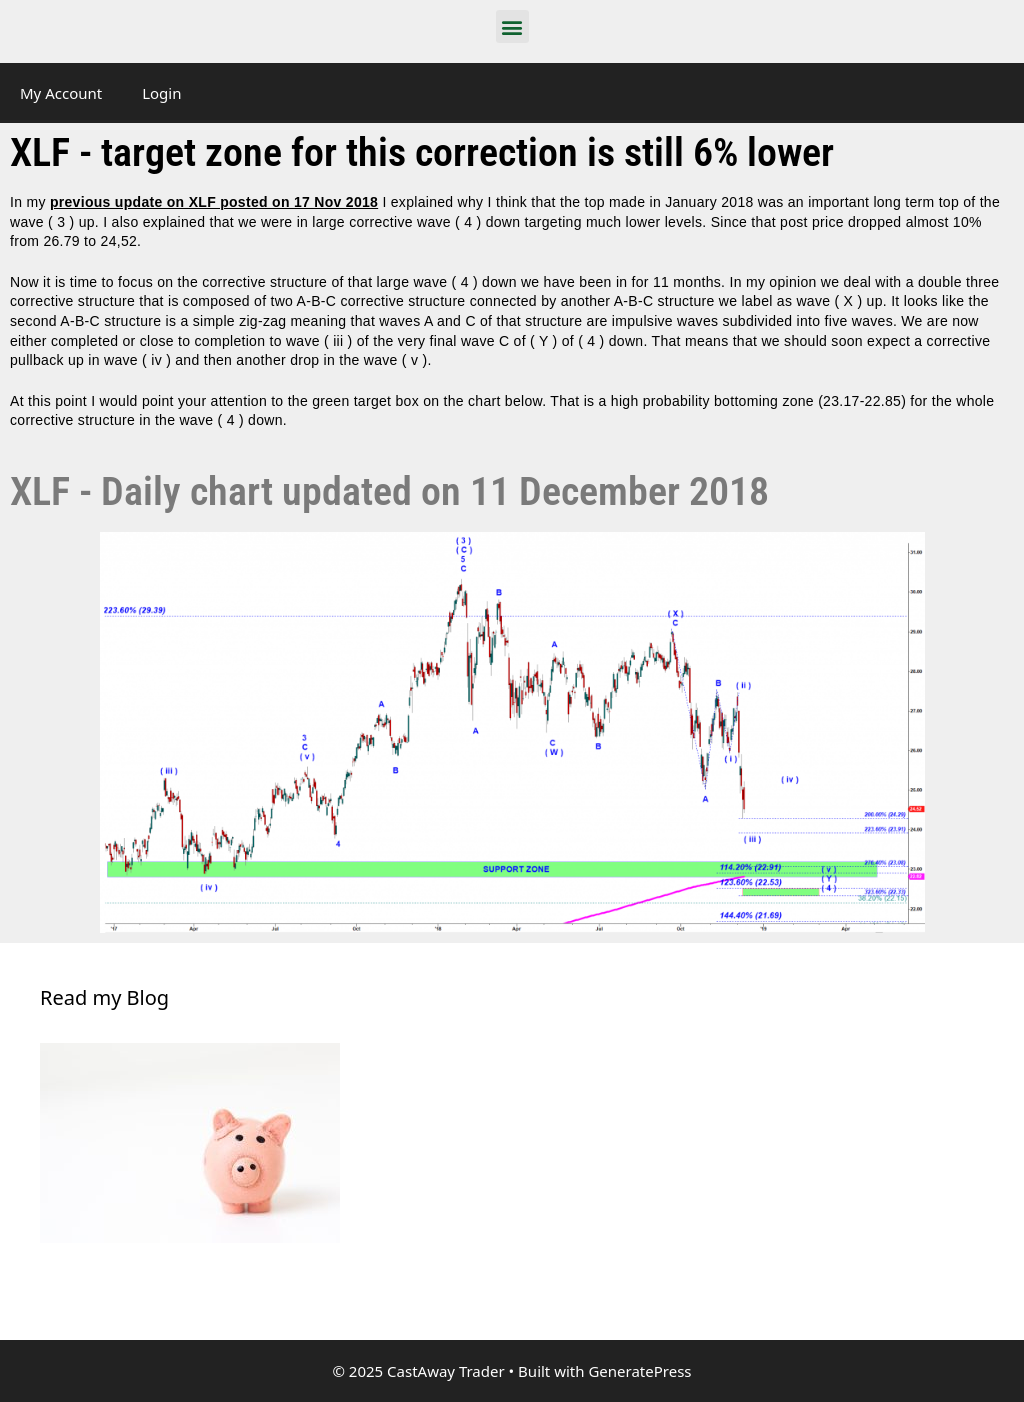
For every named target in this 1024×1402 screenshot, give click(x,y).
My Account (61, 93)
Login (161, 93)
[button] (512, 26)
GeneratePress (639, 1371)
